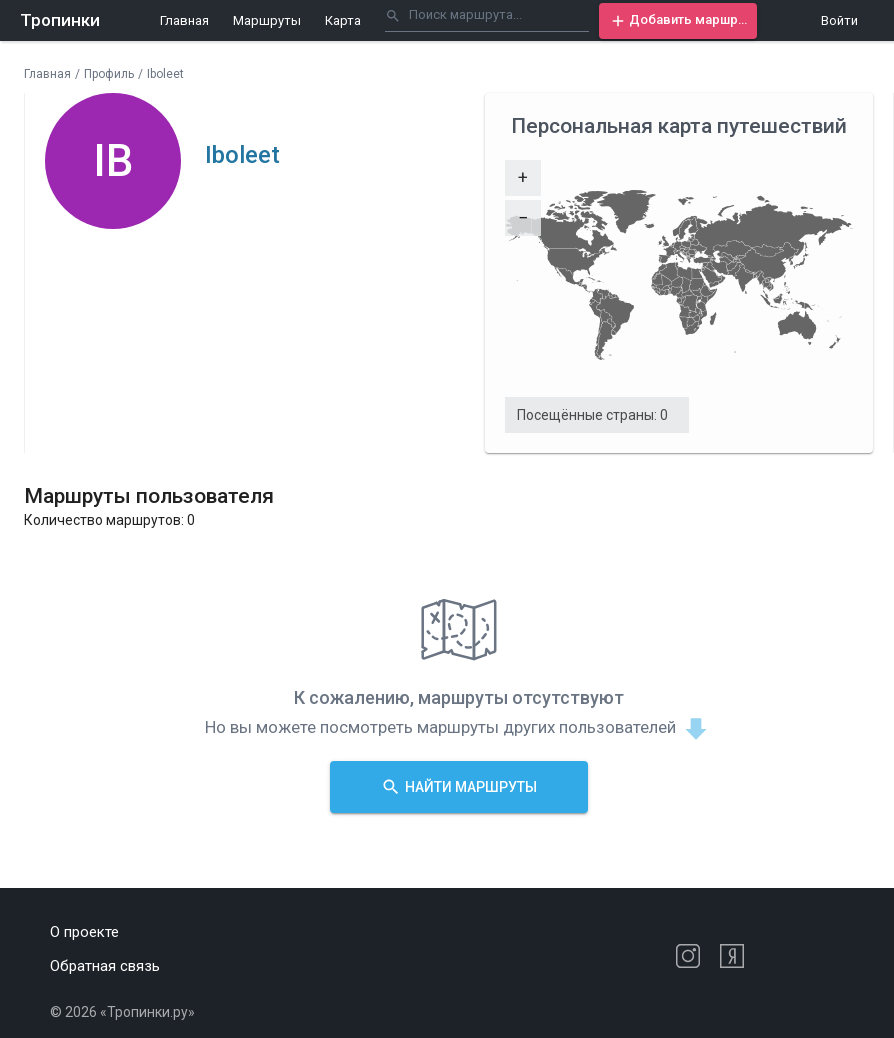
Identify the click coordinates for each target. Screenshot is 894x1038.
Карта (343, 20)
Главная (184, 20)
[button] (678, 21)
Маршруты (267, 20)
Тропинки (60, 20)
